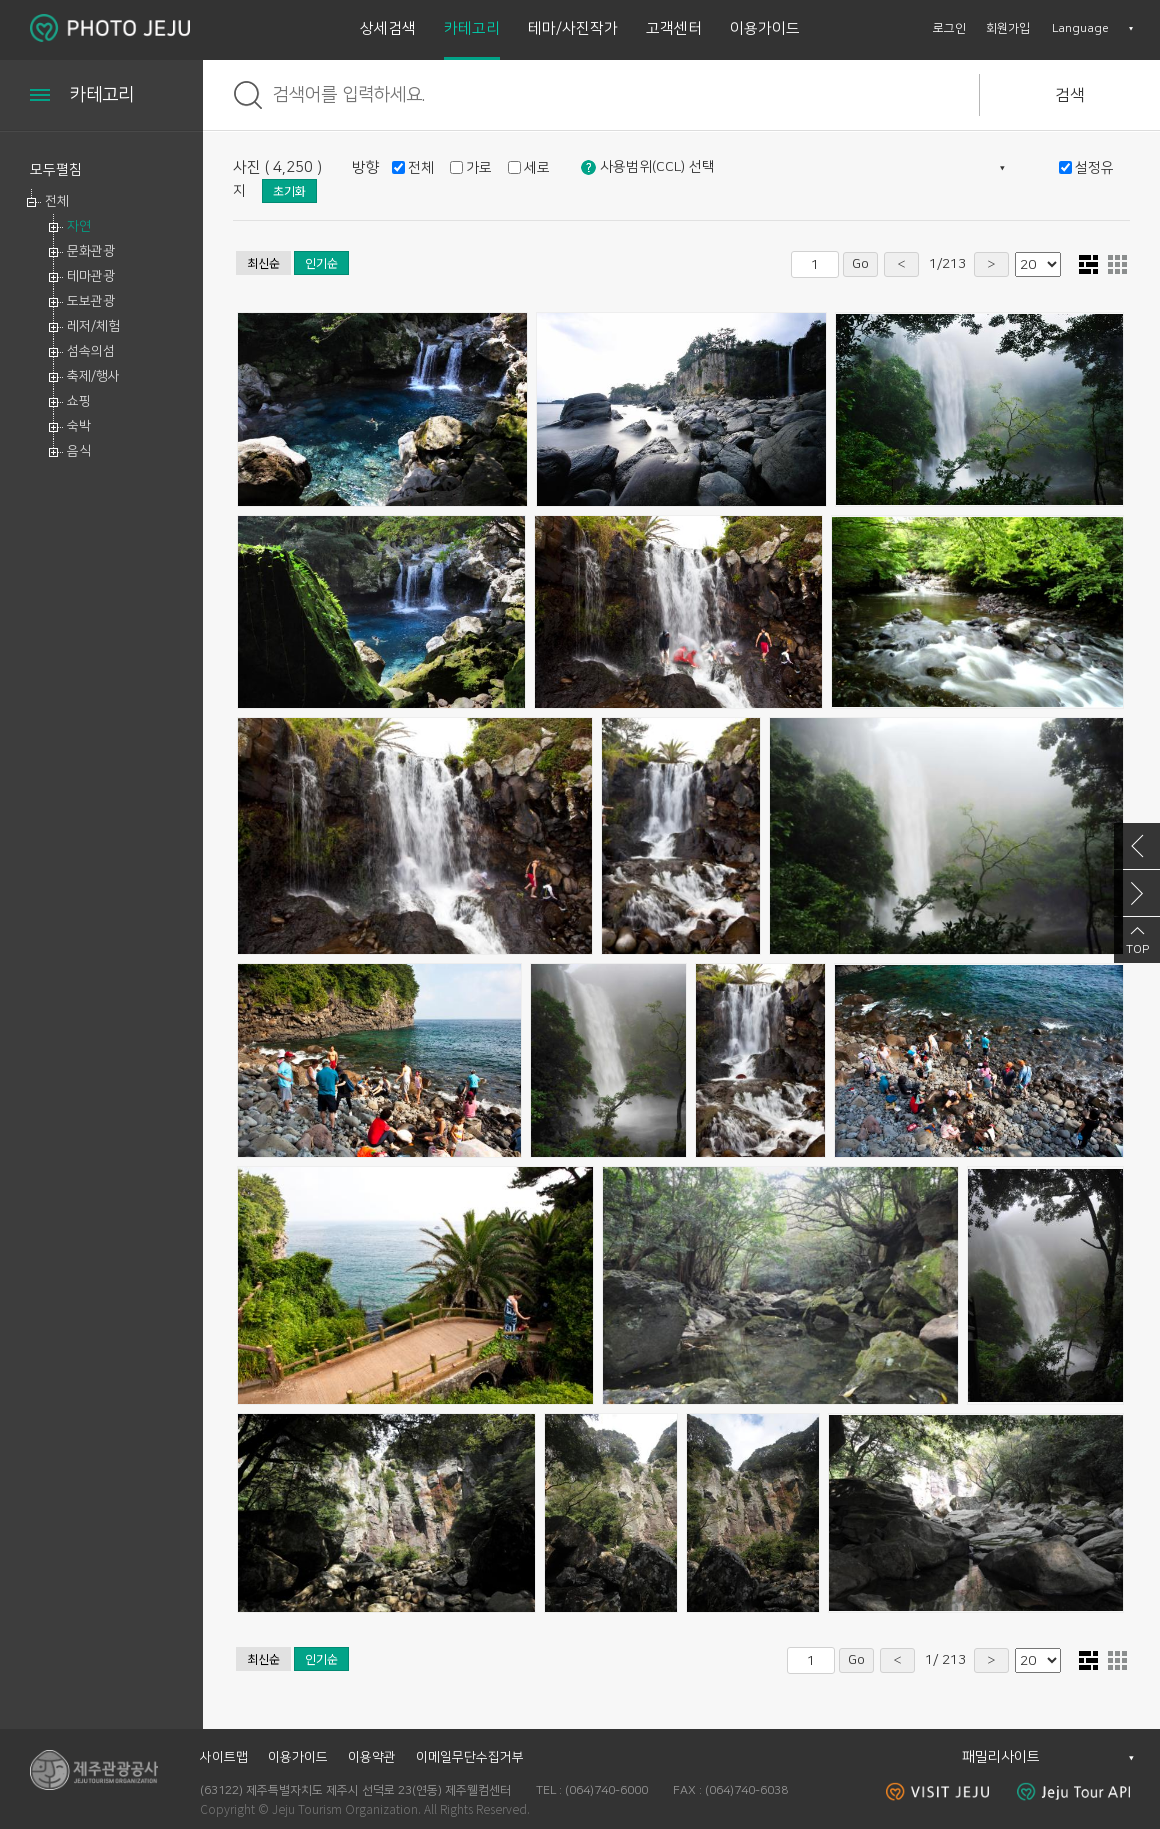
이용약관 (372, 1757)
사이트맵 (224, 1757)
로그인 (949, 28)
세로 (537, 168)
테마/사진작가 (573, 28)
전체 (57, 201)
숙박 (79, 426)
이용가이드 (765, 28)
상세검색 (388, 28)
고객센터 (674, 28)
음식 (79, 451)
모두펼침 (56, 170)
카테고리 (472, 28)
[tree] (101, 326)
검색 (1070, 95)
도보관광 (91, 301)
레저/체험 (93, 326)
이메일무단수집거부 (470, 1757)
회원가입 (1008, 28)
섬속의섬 (91, 351)
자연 (79, 226)
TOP (1137, 949)
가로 (479, 168)
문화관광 (91, 251)
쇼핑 (79, 401)
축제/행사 (93, 376)
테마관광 (91, 276)
